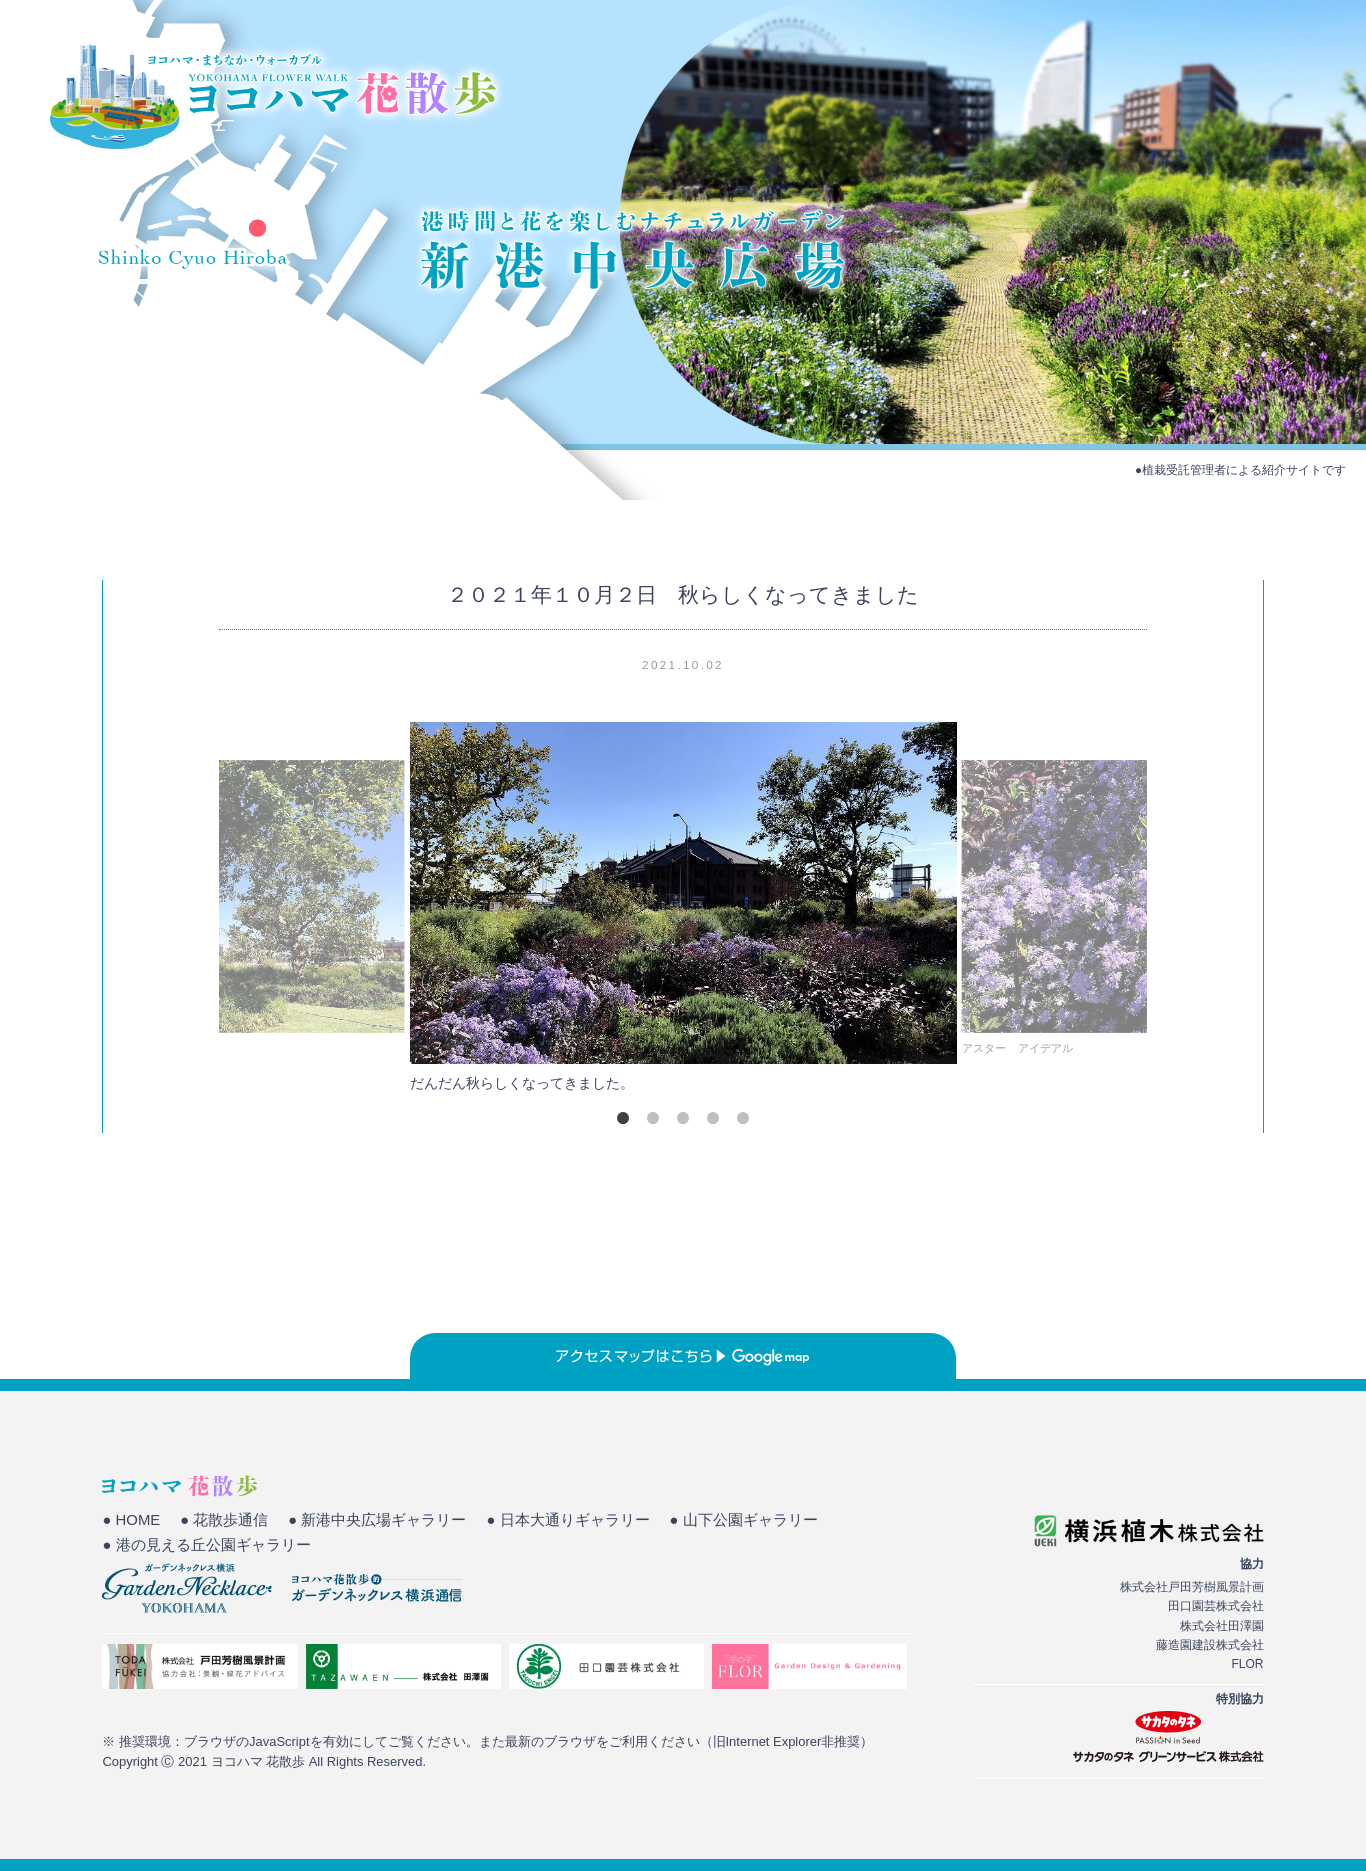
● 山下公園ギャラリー (744, 1520)
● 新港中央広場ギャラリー (377, 1520)
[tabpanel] (683, 912)
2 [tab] (653, 1118)
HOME (966, 84)
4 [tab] (713, 1118)
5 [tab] (743, 1118)
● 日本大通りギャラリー (567, 1520)
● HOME (131, 1520)
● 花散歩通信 (224, 1520)
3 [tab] (683, 1118)
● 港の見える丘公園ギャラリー (206, 1545)
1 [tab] (623, 1118)
